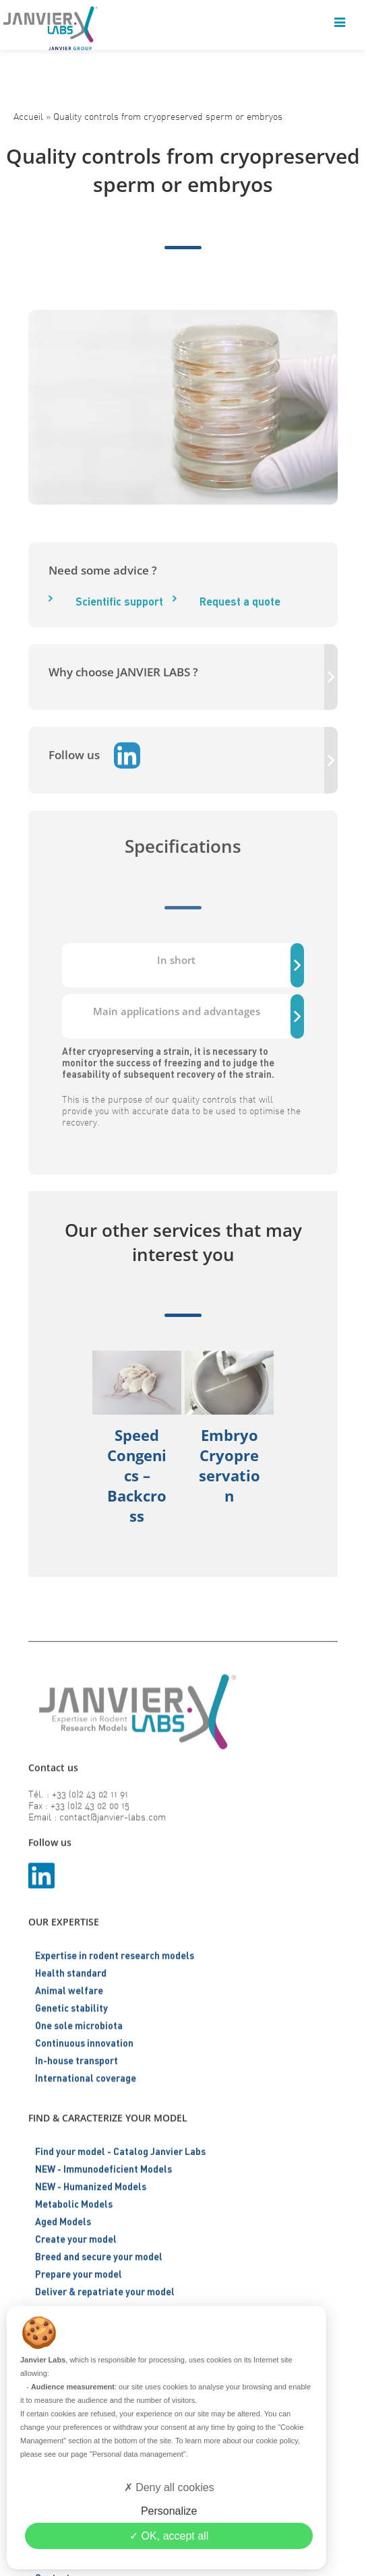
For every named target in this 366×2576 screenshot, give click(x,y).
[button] (294, 1460)
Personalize (169, 2511)
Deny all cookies (169, 2487)
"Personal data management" (138, 2454)
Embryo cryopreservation (229, 1465)
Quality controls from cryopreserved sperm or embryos (167, 116)
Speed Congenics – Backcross (136, 1475)
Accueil (28, 116)
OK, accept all (168, 2536)
